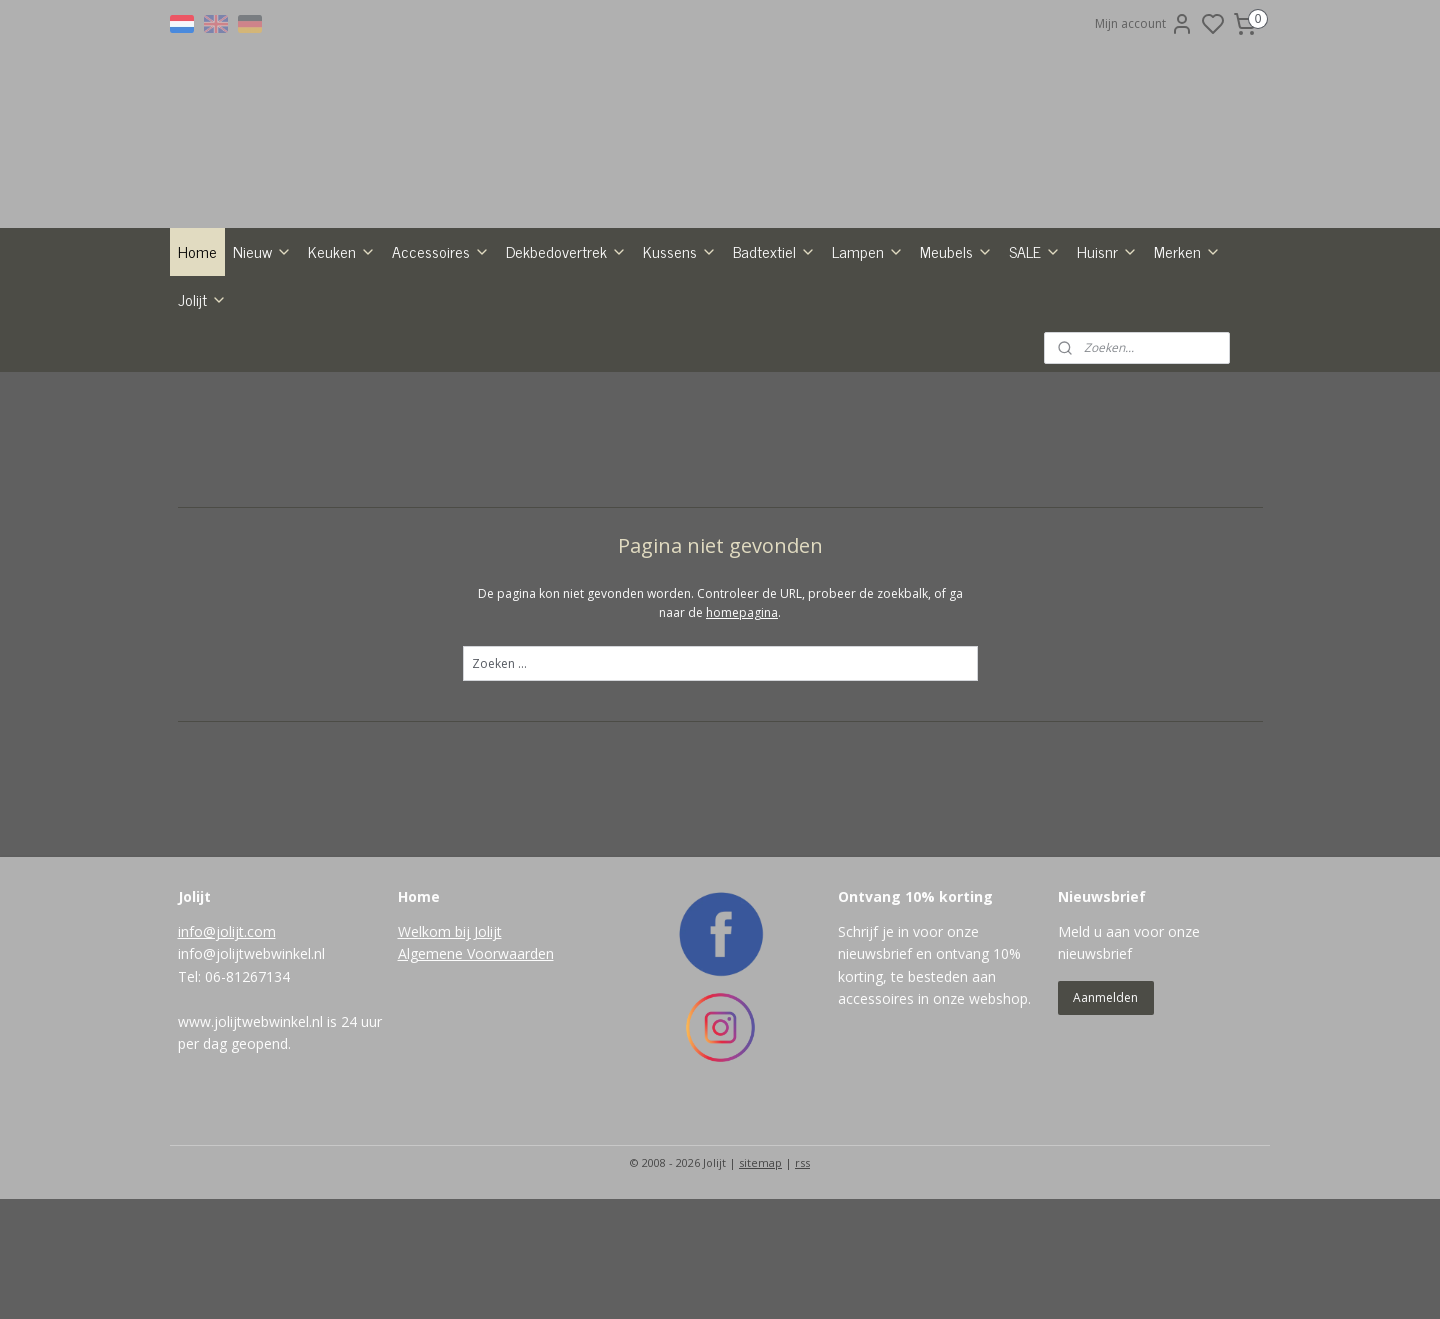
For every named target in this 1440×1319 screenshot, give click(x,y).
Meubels (956, 371)
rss (802, 1282)
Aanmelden (1105, 1117)
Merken (1187, 371)
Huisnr (1107, 371)
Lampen (868, 371)
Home (197, 371)
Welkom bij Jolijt (450, 1051)
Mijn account (1144, 24)
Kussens (680, 371)
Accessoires (441, 371)
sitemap (760, 1282)
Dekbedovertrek (566, 371)
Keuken (342, 371)
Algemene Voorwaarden (476, 1073)
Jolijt (202, 419)
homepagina (742, 732)
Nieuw (262, 371)
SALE (1035, 371)
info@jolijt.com (227, 1051)
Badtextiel (774, 371)
